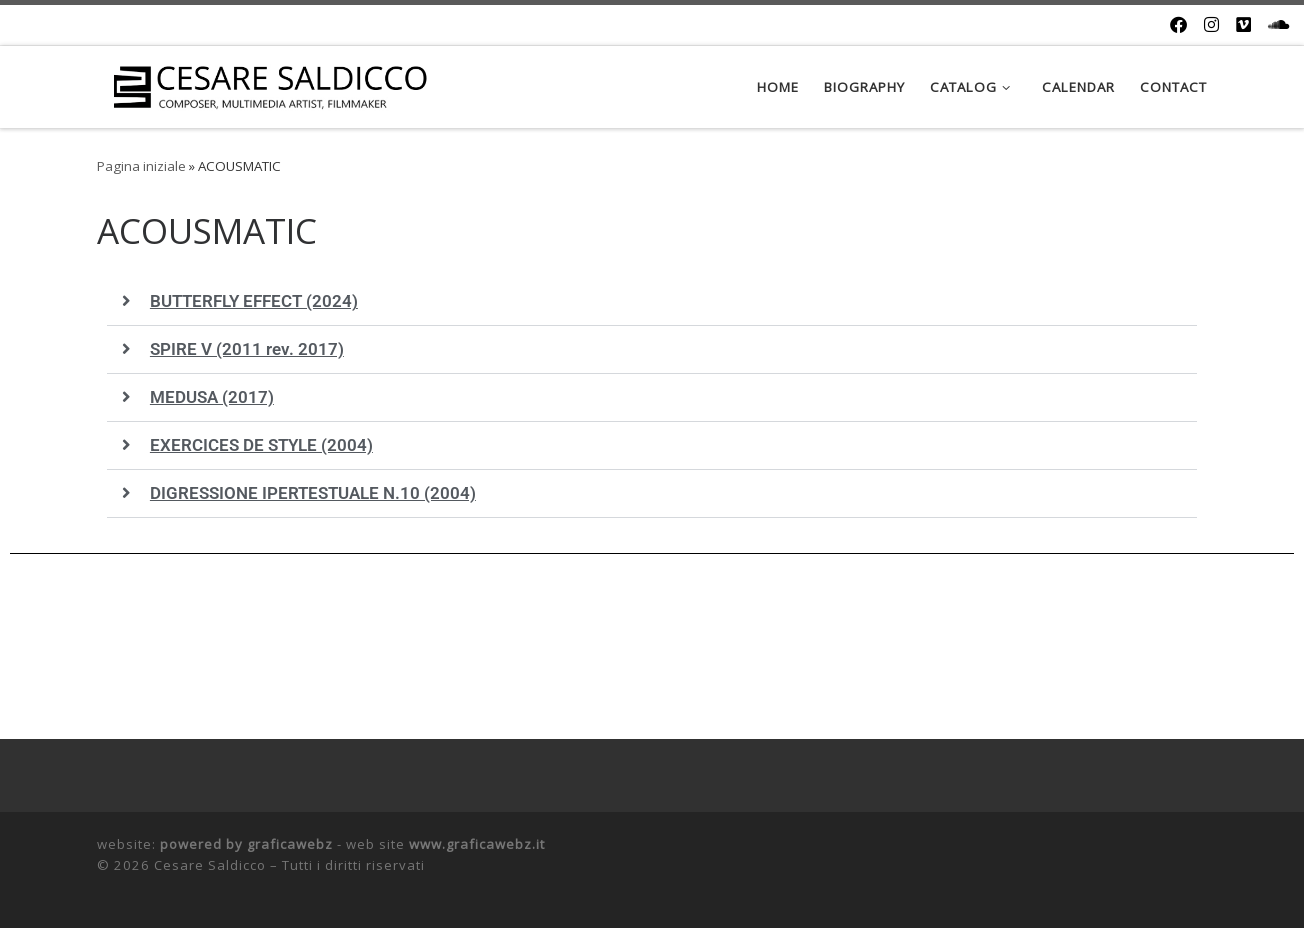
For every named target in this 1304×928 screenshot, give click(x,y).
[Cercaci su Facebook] (1178, 25)
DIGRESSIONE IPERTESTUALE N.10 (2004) (313, 493)
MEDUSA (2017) (212, 397)
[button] (652, 302)
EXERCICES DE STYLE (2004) (261, 445)
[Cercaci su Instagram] (1211, 25)
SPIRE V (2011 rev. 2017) (247, 349)
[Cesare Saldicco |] (270, 87)
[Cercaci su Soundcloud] (1278, 25)
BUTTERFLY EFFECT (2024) (254, 301)
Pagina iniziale (141, 166)
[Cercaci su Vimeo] (1243, 25)
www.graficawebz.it (477, 844)
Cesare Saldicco (210, 865)
